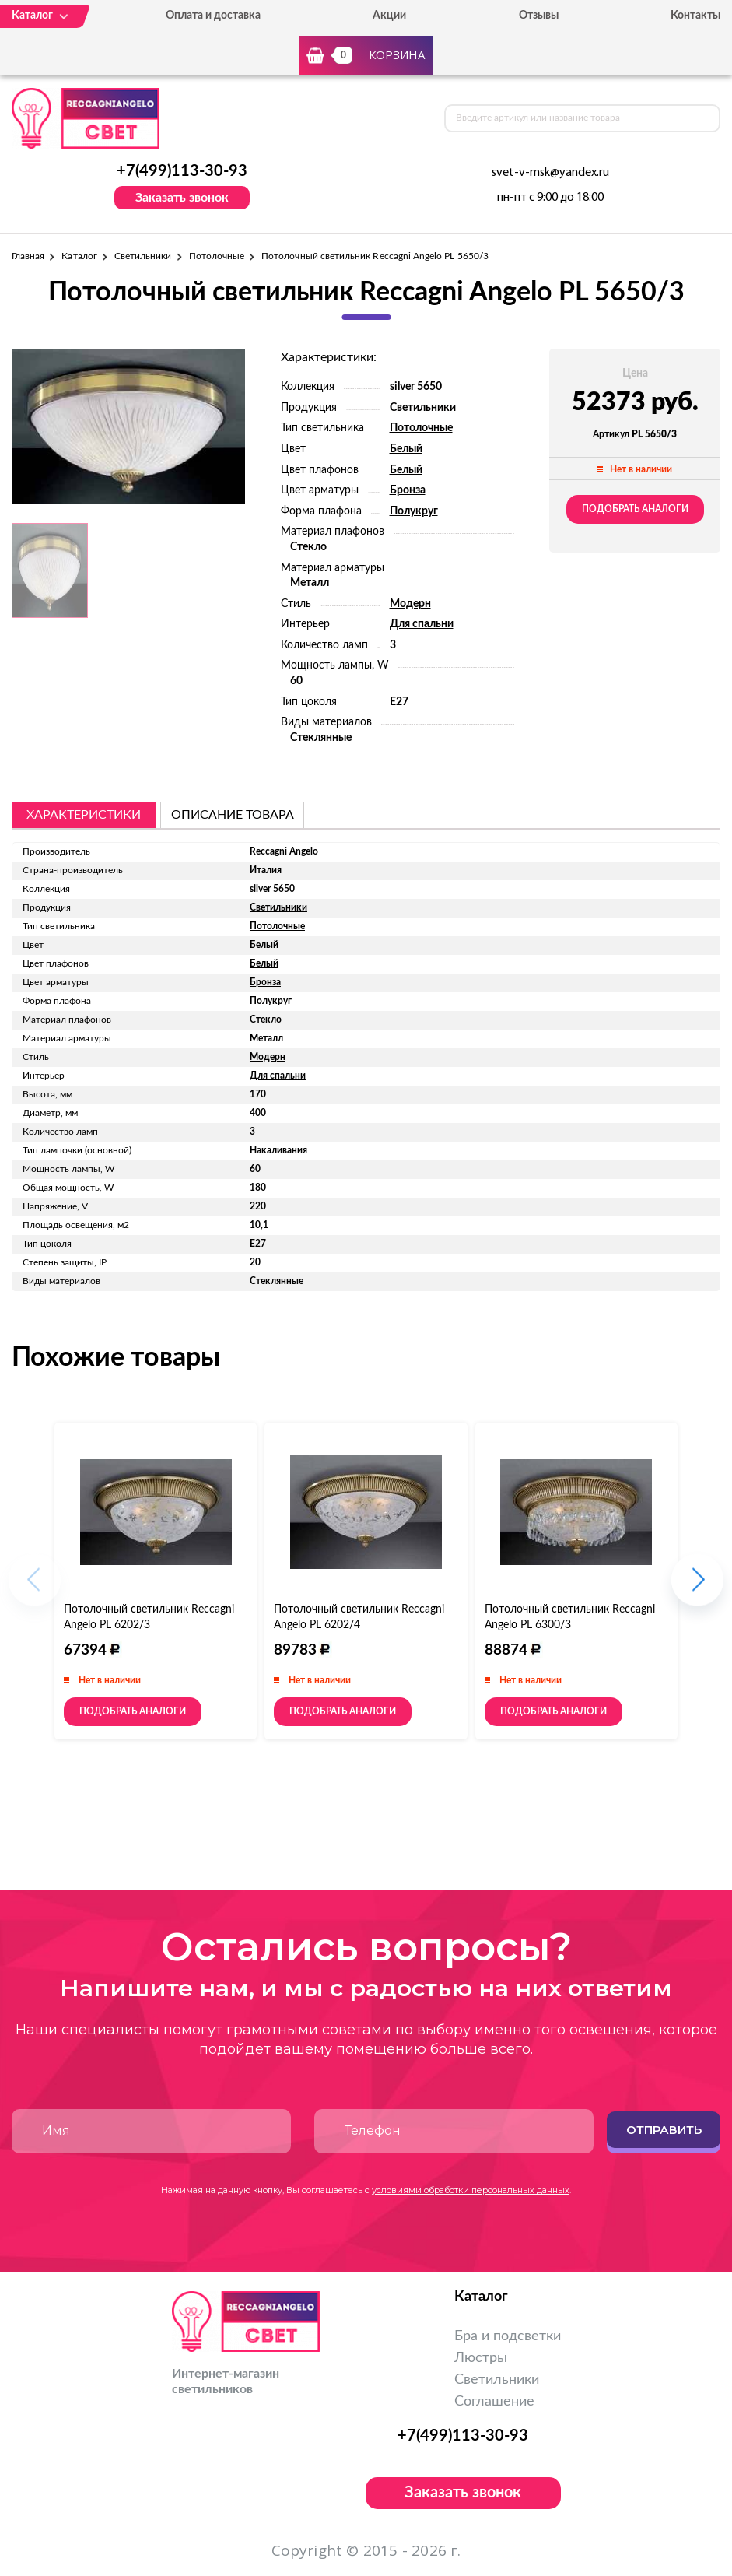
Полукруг (414, 511)
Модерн (410, 603)
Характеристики (83, 815)
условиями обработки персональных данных (470, 2190)
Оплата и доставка (213, 15)
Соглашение (494, 2402)
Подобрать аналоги (635, 509)
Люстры (480, 2358)
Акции (389, 15)
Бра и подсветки (507, 2336)
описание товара (232, 815)
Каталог (78, 256)
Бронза (408, 490)
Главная (28, 256)
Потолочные (217, 256)
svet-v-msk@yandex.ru (550, 173)
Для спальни (422, 624)
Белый (406, 449)
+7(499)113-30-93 (182, 171)
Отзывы (539, 15)
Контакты (695, 15)
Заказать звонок (182, 197)
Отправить (664, 2129)
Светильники (143, 256)
